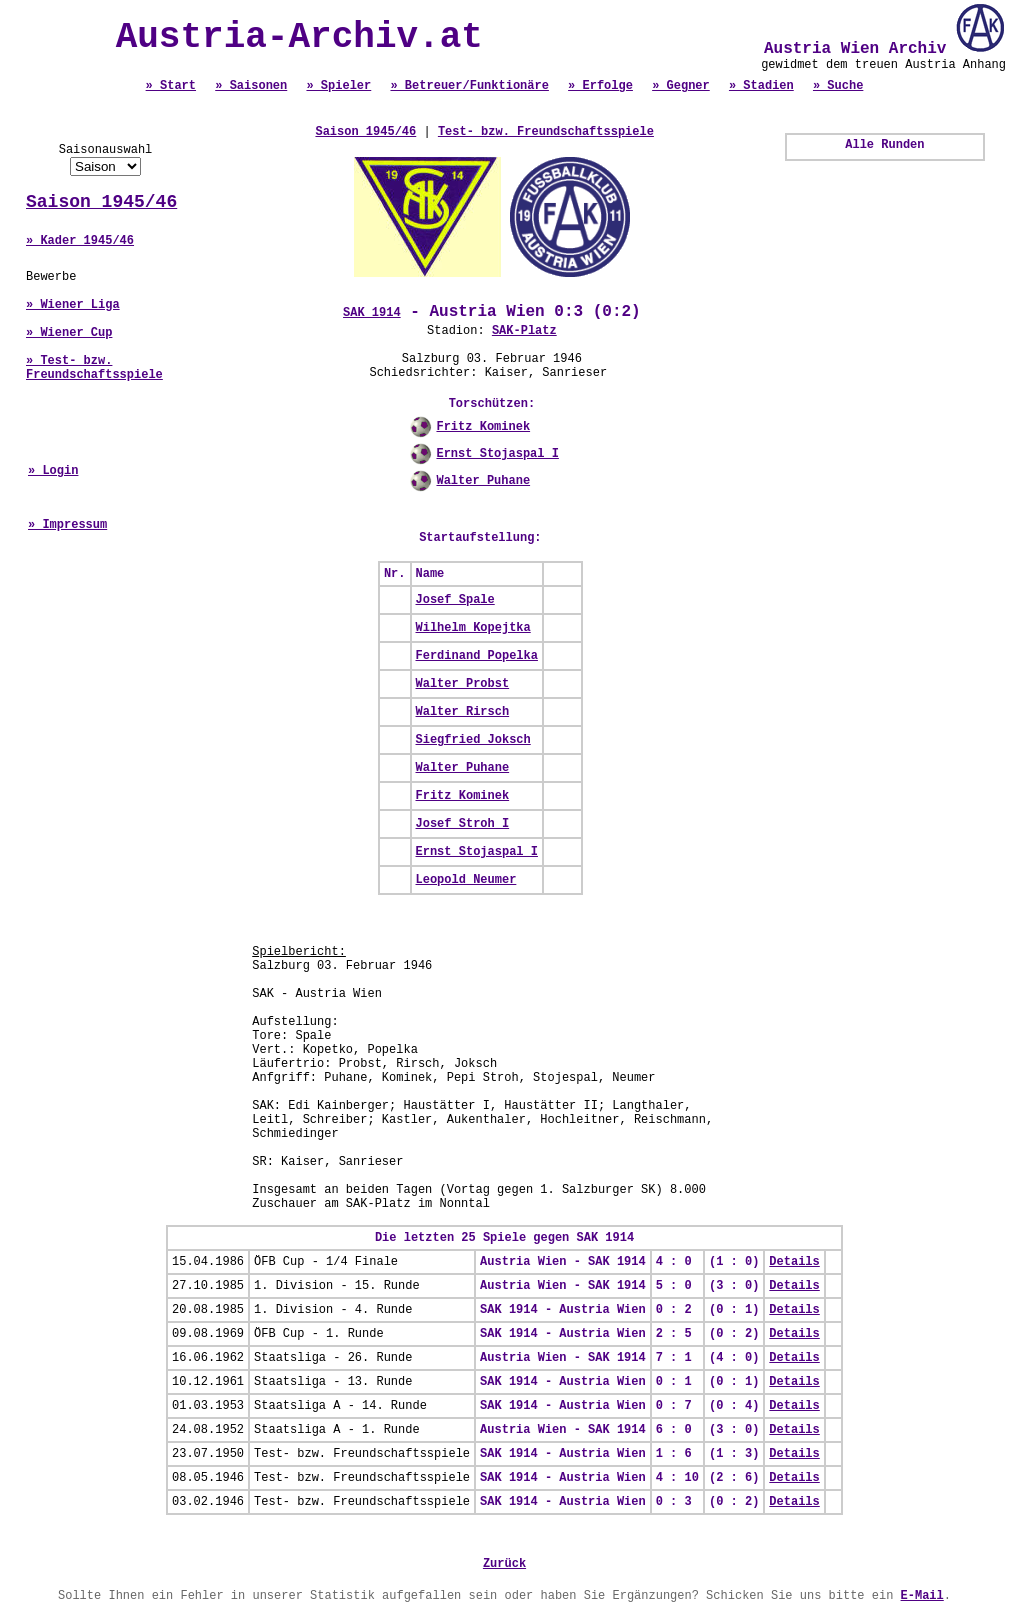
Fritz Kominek (483, 427)
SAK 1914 (372, 313)
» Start (171, 86)
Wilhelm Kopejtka (473, 628)
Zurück (504, 1564)
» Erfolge (600, 86)
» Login (53, 471)
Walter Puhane (483, 481)
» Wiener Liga (73, 305)
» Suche (838, 86)
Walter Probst (463, 684)
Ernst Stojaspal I (497, 454)
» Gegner (681, 86)
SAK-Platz (524, 331)
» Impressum (67, 525)
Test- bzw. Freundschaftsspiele (546, 132)
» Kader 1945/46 (80, 241)
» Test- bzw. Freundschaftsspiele (94, 368)
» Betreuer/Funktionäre (469, 86)
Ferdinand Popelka (477, 656)
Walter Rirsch (463, 712)
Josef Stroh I (463, 824)
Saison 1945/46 (101, 202)
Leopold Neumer (466, 880)
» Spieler (338, 86)
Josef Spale (455, 600)
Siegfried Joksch (473, 740)
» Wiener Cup (69, 333)
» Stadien (761, 86)
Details (794, 1262)
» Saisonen (251, 86)
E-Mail (922, 1596)
